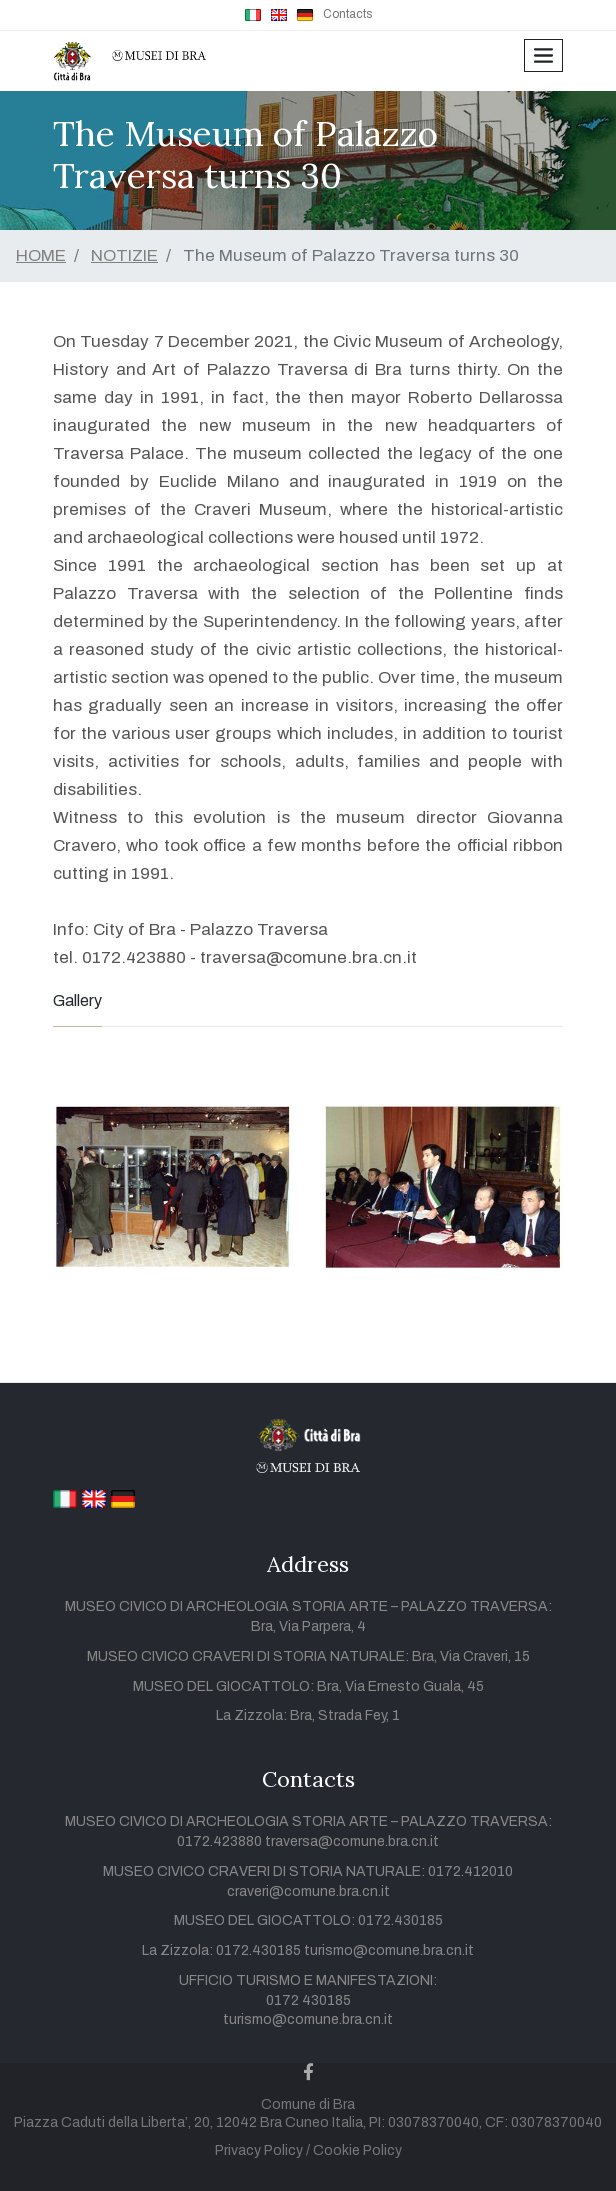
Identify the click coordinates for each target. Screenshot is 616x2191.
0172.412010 (470, 1871)
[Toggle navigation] (543, 55)
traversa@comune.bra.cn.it (352, 1841)
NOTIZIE (124, 255)
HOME (41, 255)
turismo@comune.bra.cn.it (389, 1950)
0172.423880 (221, 1841)
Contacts (347, 14)
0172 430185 (308, 2000)
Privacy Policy (259, 2150)
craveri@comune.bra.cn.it (308, 1891)
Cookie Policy (357, 2150)
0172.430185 (400, 1920)
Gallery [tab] (77, 1000)
